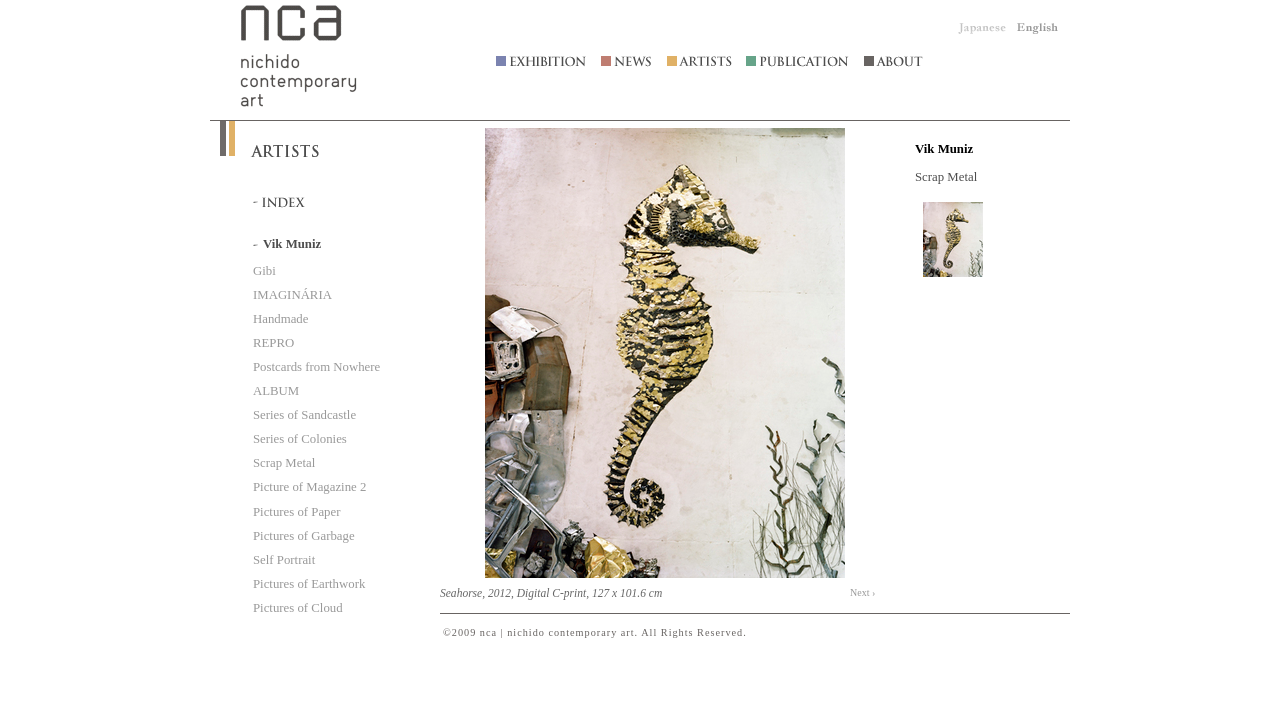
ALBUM (276, 391)
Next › (862, 592)
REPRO (273, 343)
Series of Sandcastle (304, 415)
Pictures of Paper (296, 512)
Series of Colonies (300, 439)
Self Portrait (284, 560)
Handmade (280, 319)
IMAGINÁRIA (292, 295)
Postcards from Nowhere (316, 367)
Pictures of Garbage (304, 536)
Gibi (264, 271)
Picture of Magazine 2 (309, 487)
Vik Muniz (944, 149)
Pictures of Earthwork (309, 584)
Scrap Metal (284, 463)
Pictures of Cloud (298, 608)
